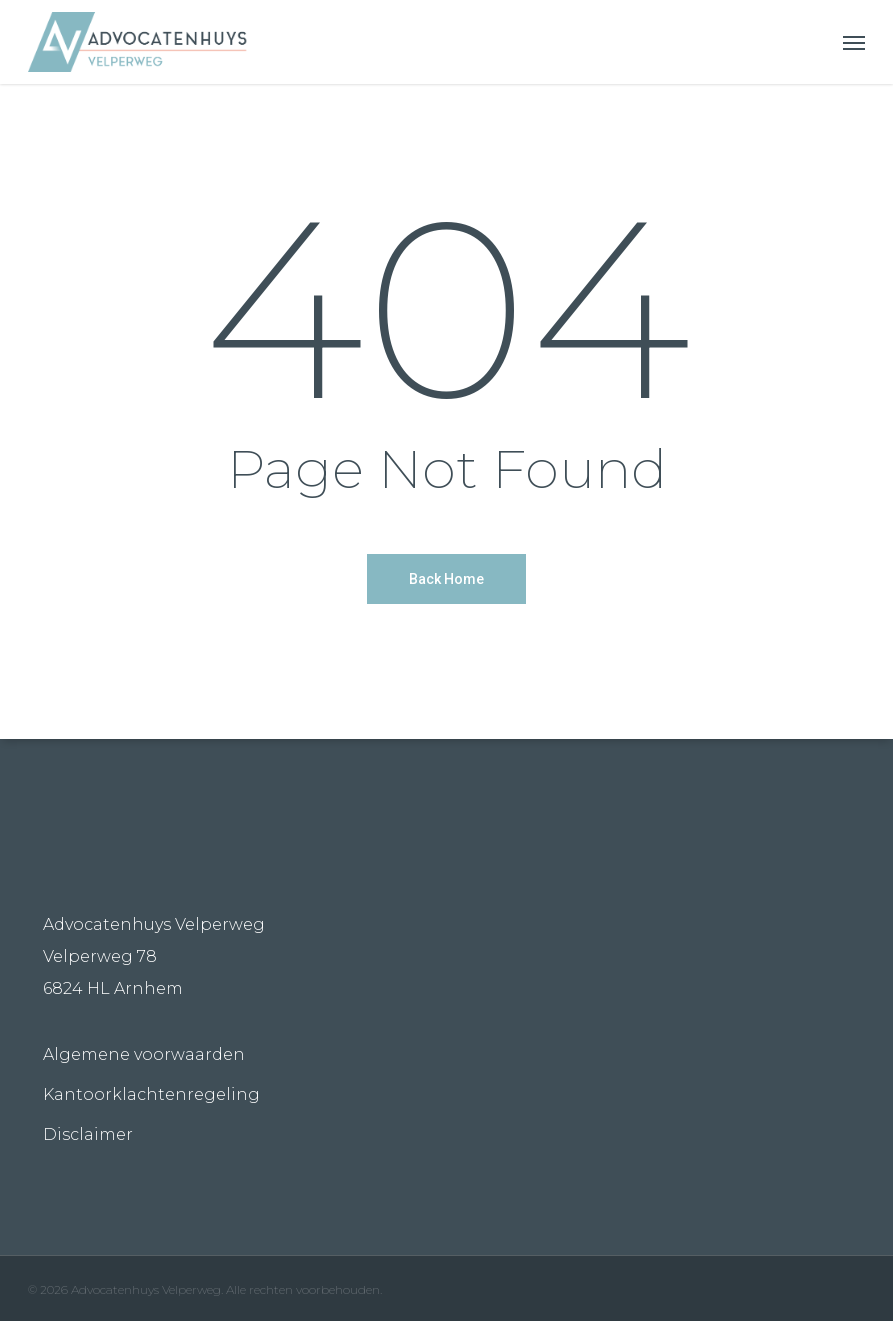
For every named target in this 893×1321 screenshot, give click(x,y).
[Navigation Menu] (854, 42)
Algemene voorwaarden (144, 1054)
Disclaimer (88, 1134)
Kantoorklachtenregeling (151, 1094)
